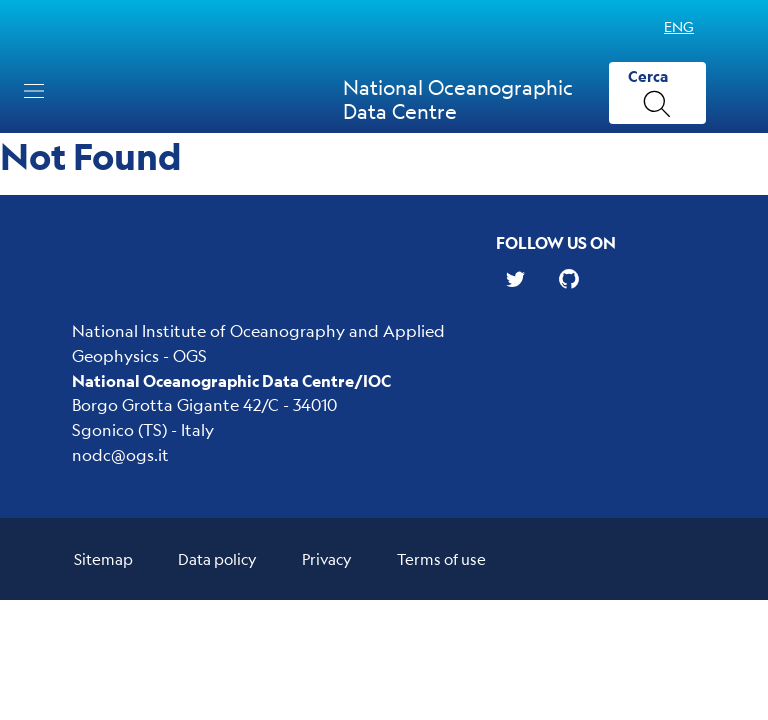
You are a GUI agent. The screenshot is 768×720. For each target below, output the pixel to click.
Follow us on (556, 242)
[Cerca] (657, 93)
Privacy (327, 558)
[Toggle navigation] (34, 91)
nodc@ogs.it (120, 454)
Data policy (217, 558)
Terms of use (441, 558)
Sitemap (103, 558)
